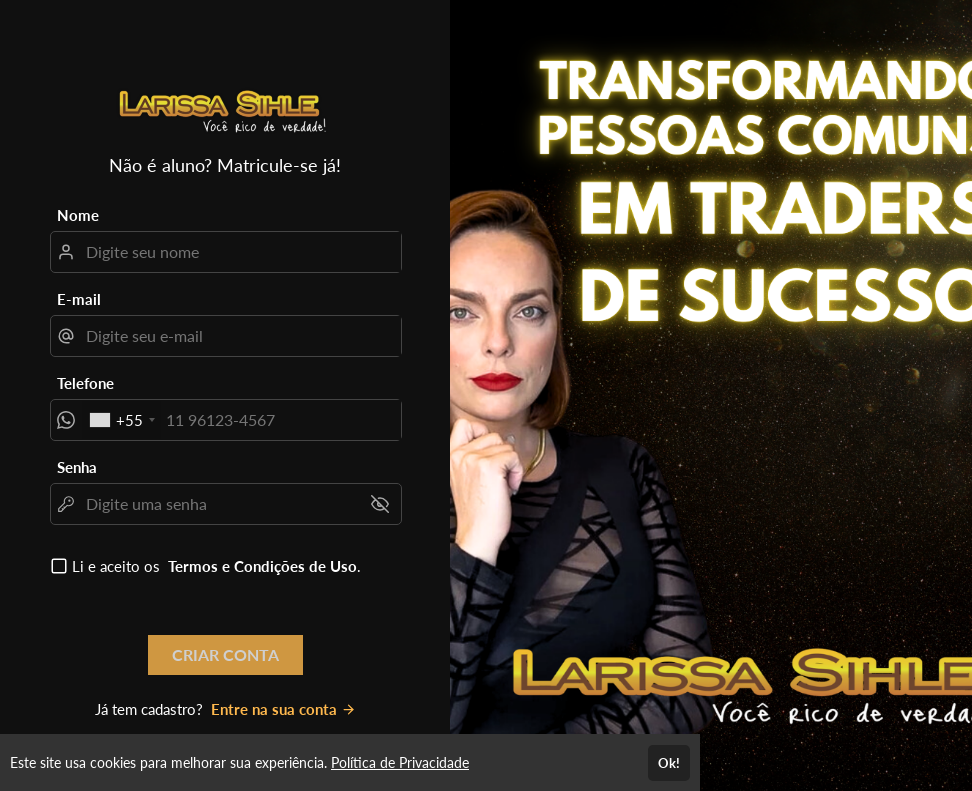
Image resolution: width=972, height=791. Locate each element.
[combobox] (121, 420)
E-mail (79, 299)
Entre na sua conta (283, 709)
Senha (77, 467)
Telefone (85, 383)
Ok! (669, 763)
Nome (78, 215)
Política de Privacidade (400, 762)
